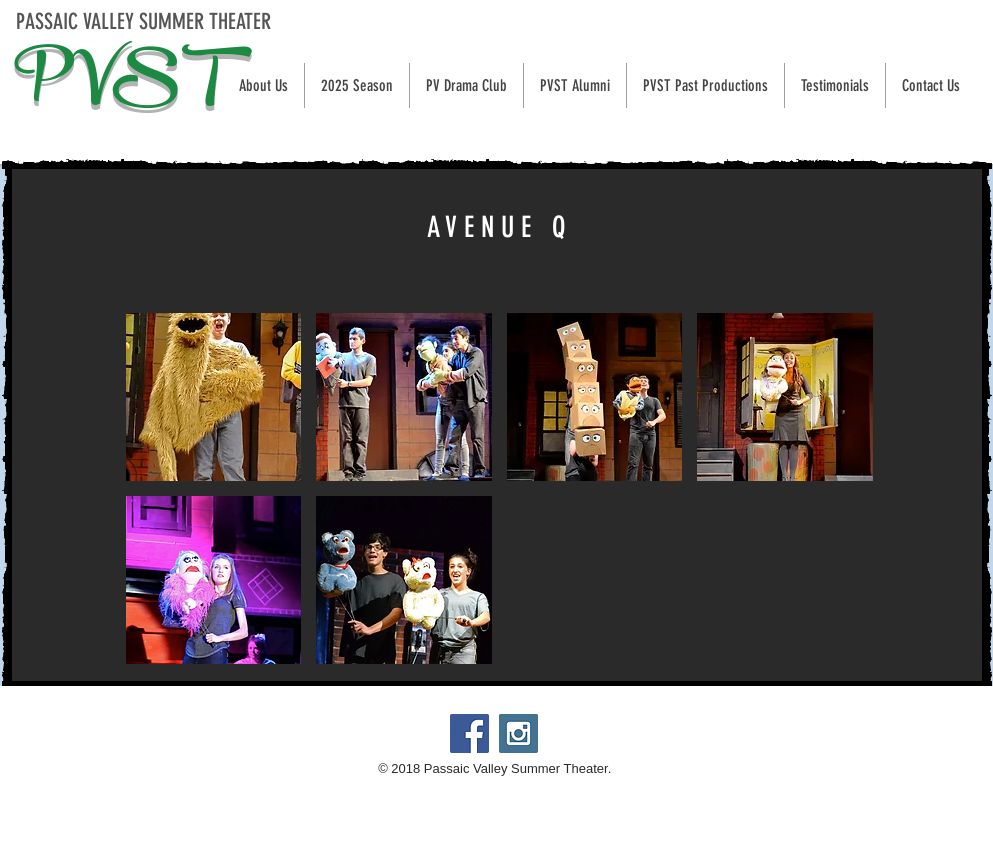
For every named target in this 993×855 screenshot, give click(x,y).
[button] (356, 85)
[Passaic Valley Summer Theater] (469, 733)
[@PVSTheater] (518, 733)
